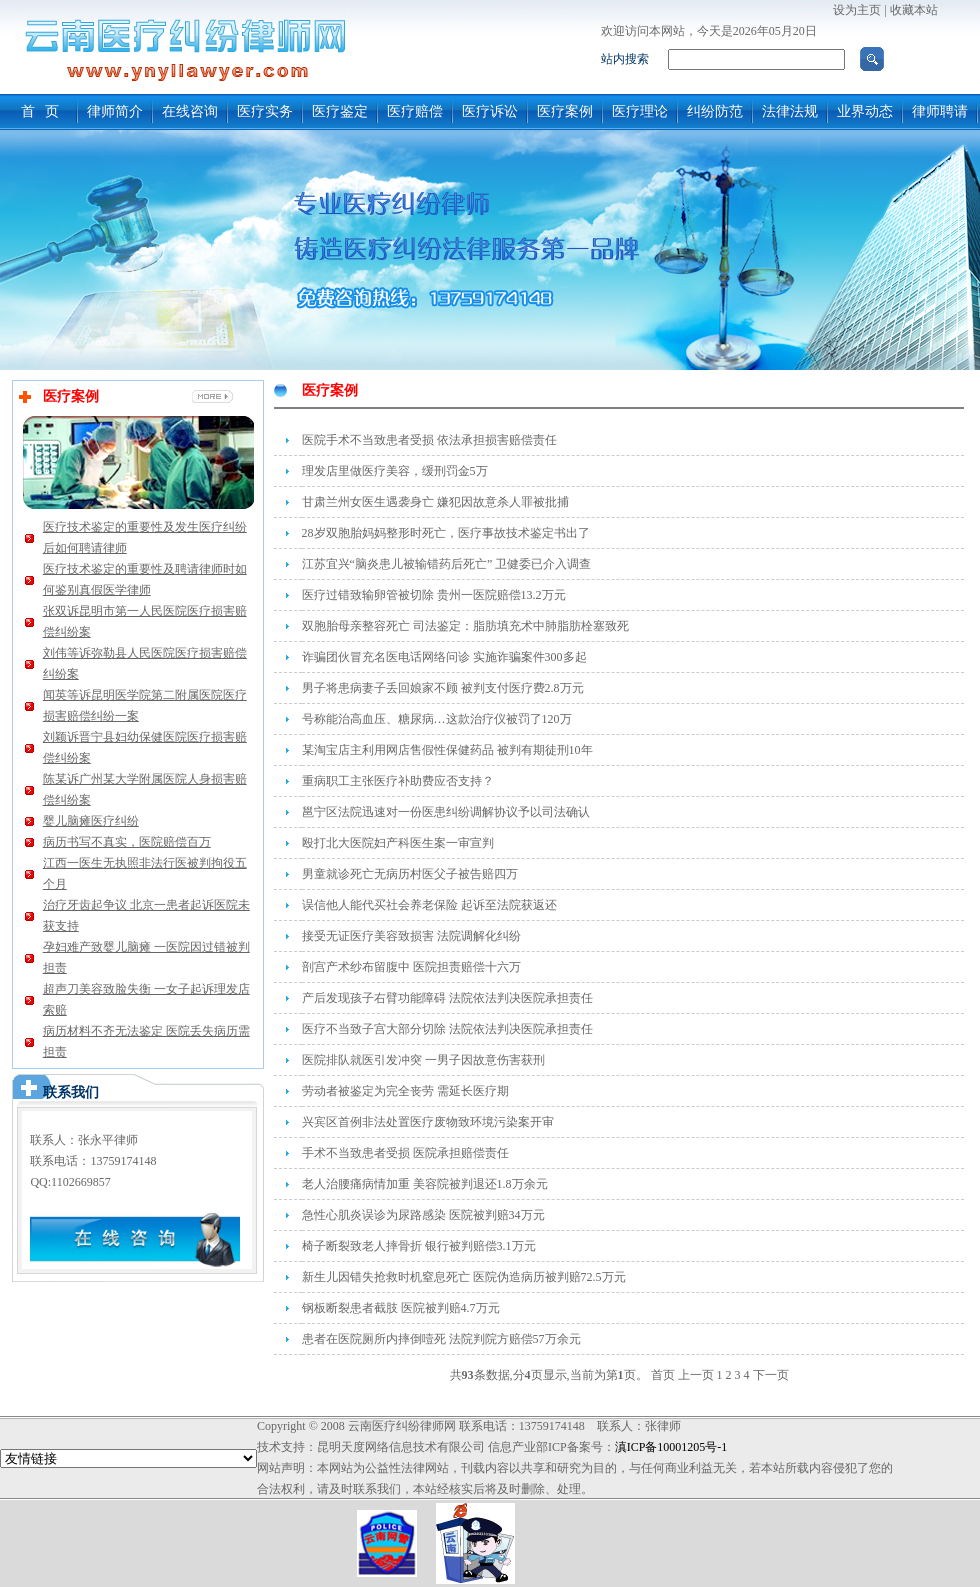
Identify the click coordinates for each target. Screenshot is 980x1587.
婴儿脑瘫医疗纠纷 (91, 821)
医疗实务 (265, 111)
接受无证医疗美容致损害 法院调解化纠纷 (411, 936)
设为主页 (857, 10)
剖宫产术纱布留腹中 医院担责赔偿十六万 (411, 967)
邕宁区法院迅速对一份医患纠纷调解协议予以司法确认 (446, 812)
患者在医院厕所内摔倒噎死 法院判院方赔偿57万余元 (441, 1339)
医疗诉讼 (490, 111)
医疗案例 (565, 111)
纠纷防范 (715, 111)
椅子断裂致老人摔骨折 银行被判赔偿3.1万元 (419, 1246)
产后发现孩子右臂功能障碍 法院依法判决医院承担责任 (447, 998)
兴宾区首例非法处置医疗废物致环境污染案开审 (428, 1122)
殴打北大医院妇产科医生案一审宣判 (398, 843)
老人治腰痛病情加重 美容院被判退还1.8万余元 (425, 1184)
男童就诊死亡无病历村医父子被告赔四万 (410, 874)
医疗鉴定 (340, 111)
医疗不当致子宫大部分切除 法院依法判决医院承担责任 (447, 1029)
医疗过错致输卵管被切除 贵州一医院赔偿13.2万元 (434, 595)
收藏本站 (914, 10)
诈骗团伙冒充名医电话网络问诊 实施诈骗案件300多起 (444, 657)
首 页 (40, 111)
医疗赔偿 (415, 111)
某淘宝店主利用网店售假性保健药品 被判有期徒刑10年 (447, 750)
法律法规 (790, 111)
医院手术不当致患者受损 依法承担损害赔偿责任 (429, 440)
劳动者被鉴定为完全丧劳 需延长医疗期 (405, 1091)
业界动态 (865, 111)
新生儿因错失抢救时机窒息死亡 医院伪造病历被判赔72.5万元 (464, 1277)
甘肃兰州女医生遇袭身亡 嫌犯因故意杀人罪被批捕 (435, 502)
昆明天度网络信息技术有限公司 (401, 1447)
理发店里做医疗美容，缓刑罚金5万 (395, 471)
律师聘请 (940, 111)
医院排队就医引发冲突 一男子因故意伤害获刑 (423, 1060)
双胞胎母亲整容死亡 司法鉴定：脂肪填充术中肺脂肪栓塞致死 (465, 626)
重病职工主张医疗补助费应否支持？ (398, 781)
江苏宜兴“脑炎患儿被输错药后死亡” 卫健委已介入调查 (447, 564)
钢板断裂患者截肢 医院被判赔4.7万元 (401, 1308)
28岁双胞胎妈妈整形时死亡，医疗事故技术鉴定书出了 (446, 533)
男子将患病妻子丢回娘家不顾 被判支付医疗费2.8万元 (443, 688)
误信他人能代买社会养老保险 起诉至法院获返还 (429, 905)
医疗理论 (640, 111)
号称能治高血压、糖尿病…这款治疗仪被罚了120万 (437, 719)
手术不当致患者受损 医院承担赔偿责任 (405, 1153)
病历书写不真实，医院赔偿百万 (127, 842)
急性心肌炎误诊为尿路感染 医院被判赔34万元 (423, 1215)
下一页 (771, 1375)
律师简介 (115, 111)
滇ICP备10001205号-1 (671, 1447)
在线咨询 (190, 111)
